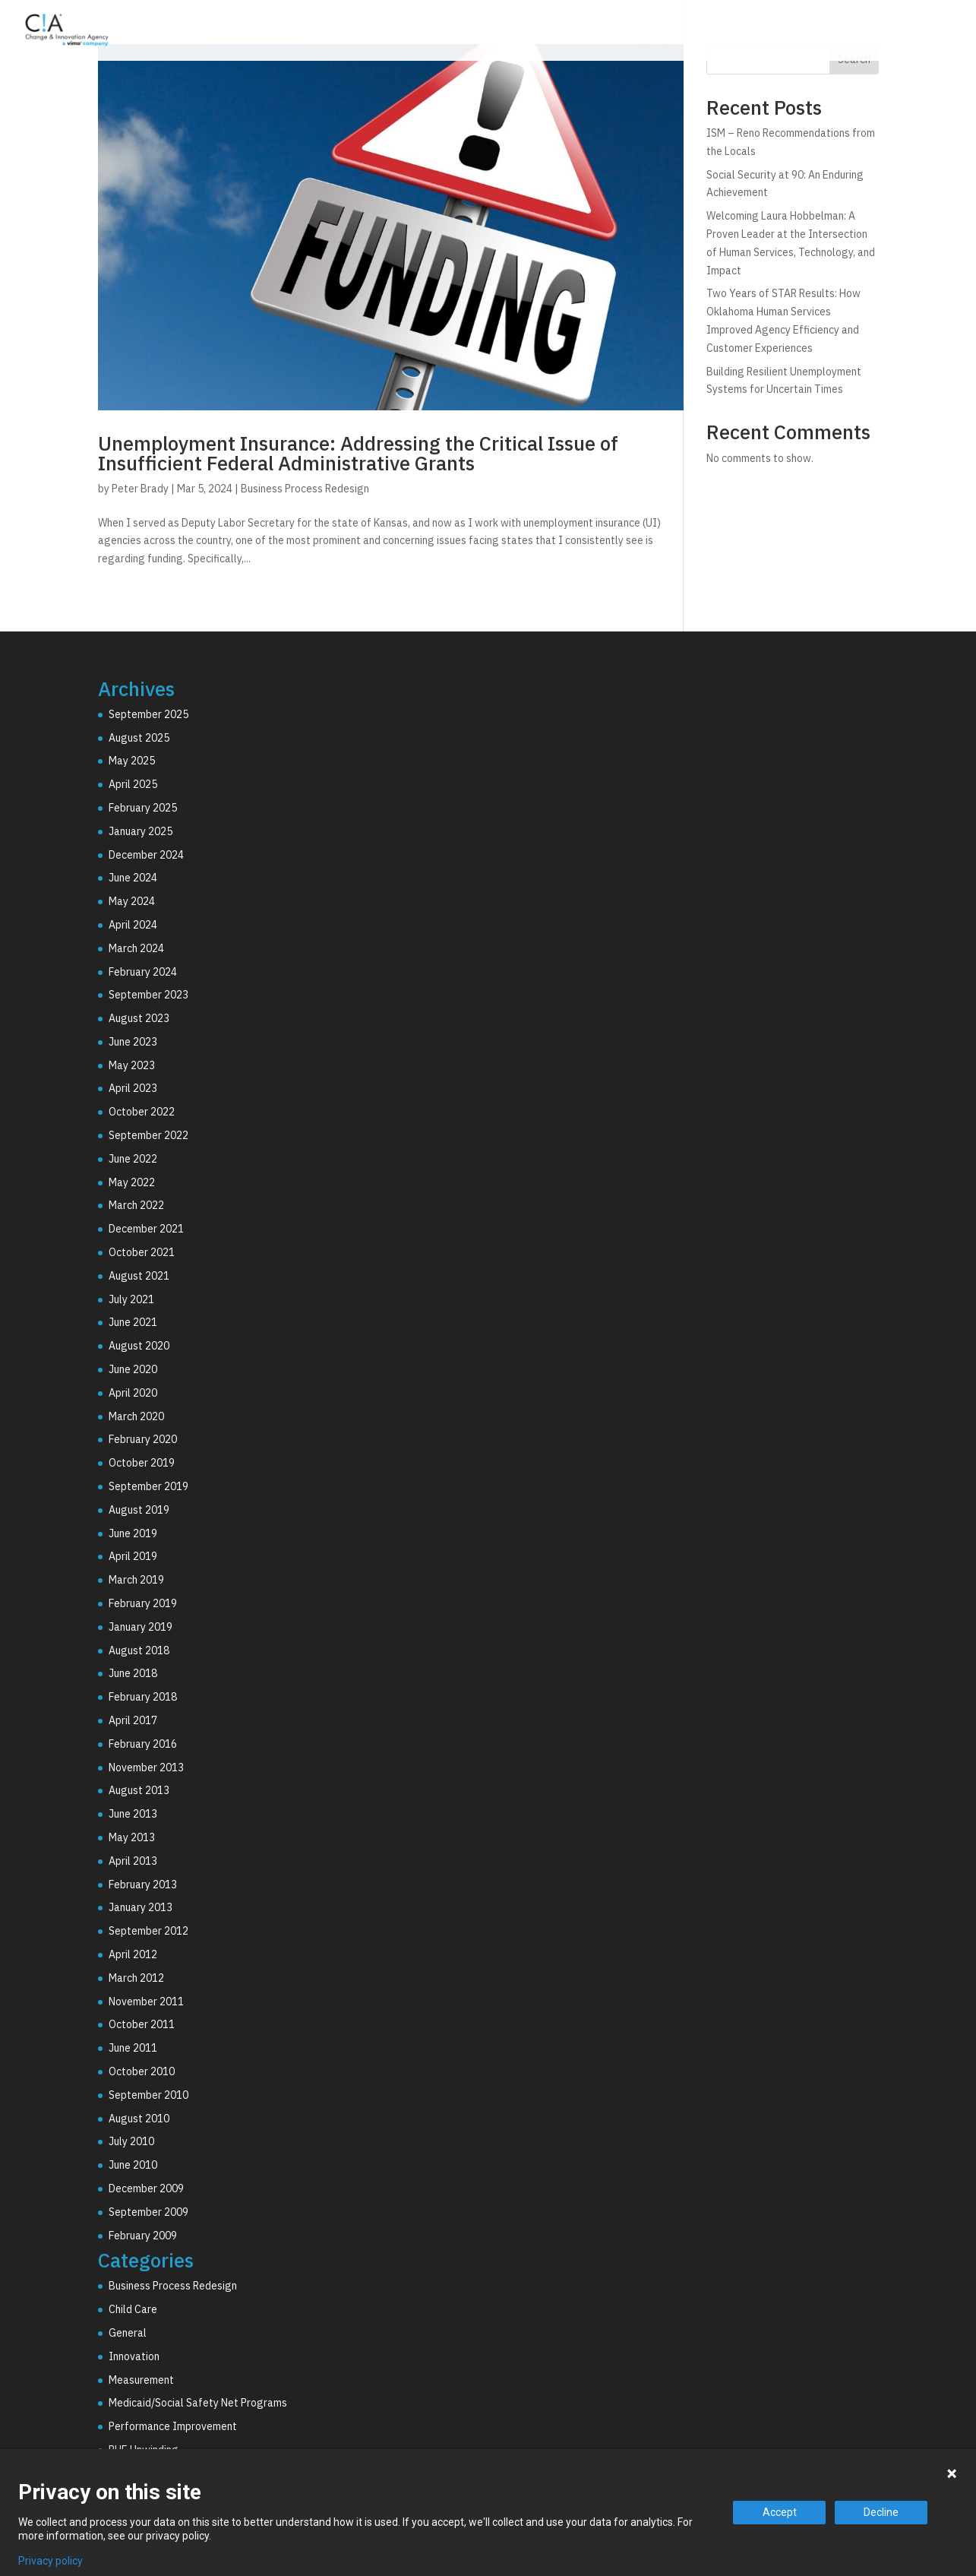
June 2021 (133, 1322)
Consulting (604, 32)
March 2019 (136, 1580)
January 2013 (140, 1907)
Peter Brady (140, 488)
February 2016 (143, 1744)
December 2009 (146, 2188)
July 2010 (131, 2141)
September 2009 (148, 2212)
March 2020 (136, 1416)
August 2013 (139, 1790)
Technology (703, 32)
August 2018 (139, 1650)
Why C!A (794, 32)
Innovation (134, 2356)
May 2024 (132, 901)
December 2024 (146, 855)
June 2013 (133, 1814)
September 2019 (148, 1486)
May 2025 (132, 760)
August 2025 (139, 738)
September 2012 (148, 1931)
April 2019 (133, 1556)
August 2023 (139, 1018)
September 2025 (148, 714)
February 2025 (143, 808)
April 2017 (133, 1720)
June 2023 (133, 1042)
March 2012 (136, 1978)
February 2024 (143, 972)
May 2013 (132, 1837)
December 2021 (146, 1229)
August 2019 (139, 1510)
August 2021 (139, 1276)
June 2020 (133, 1369)
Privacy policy (50, 2561)
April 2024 (133, 925)
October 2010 (142, 2071)
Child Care (133, 2309)
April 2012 (133, 1954)
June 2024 (133, 878)
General (128, 2333)
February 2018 (143, 1697)
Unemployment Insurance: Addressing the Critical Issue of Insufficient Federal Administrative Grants (358, 453)
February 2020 (143, 1439)
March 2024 (136, 948)
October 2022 (142, 1112)
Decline (881, 2512)
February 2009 (143, 2235)
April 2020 (133, 1393)
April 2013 (133, 1861)
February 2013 (143, 1884)
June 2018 (133, 1673)
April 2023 (133, 1088)
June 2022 (133, 1159)
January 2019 (140, 1627)
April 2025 (133, 784)
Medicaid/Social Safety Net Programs (198, 2403)
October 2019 (142, 1463)
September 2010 (148, 2095)
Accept (780, 2512)
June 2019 (133, 1533)
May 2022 (132, 1182)
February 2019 (143, 1603)
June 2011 (133, 2048)
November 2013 (146, 1767)
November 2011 (146, 2001)
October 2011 (142, 2024)
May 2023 (132, 1065)
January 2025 (140, 831)
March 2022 (136, 1205)
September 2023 (148, 995)
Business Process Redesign (305, 488)
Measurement (141, 2380)
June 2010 (133, 2165)
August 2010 (139, 2118)
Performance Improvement (173, 2426)
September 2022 (148, 1135)
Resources (882, 32)
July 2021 (131, 1299)
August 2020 (139, 1346)
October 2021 (142, 1252)
